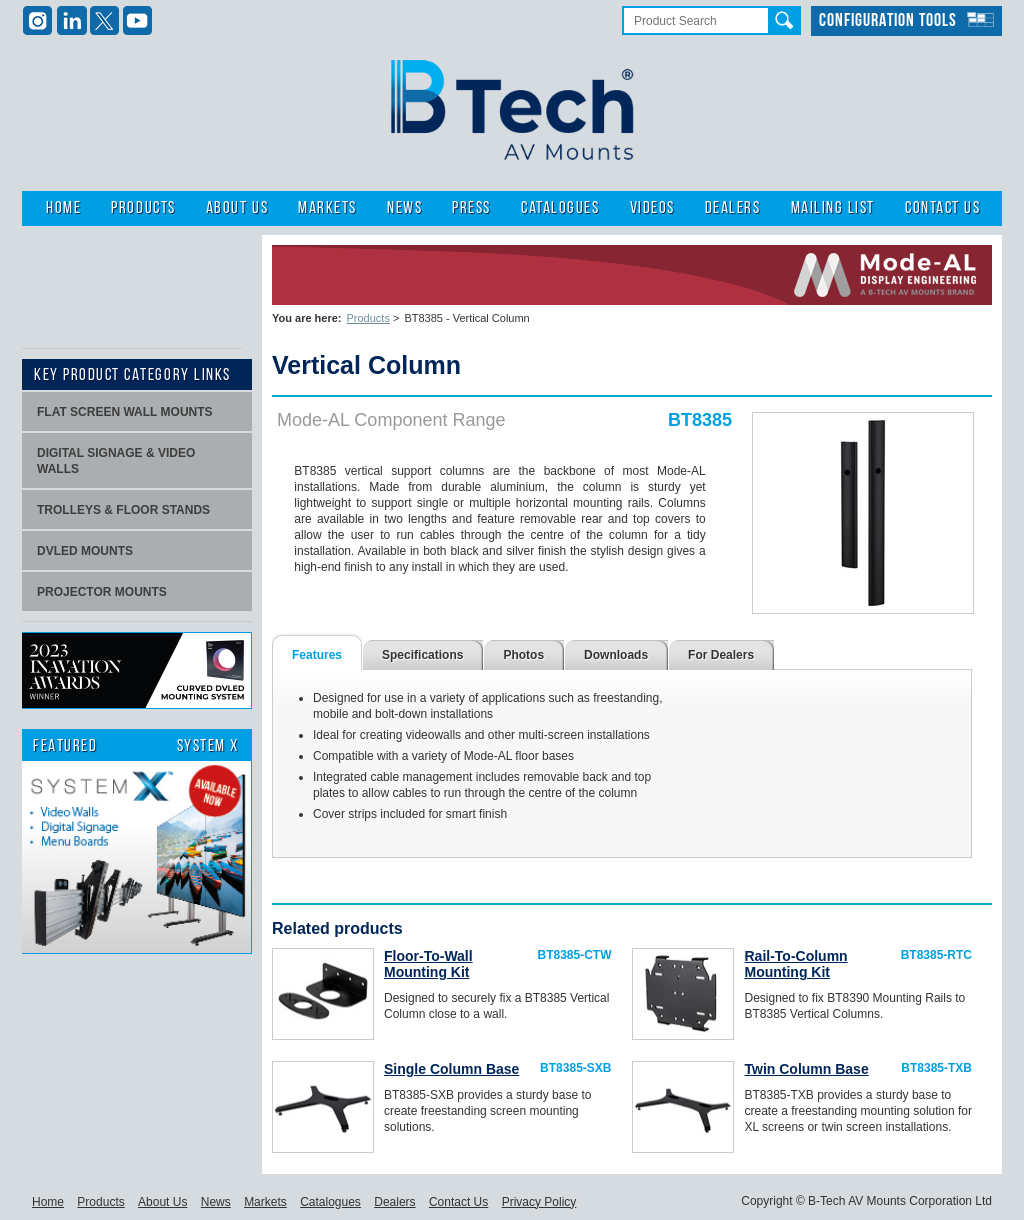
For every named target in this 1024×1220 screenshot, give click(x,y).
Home (63, 208)
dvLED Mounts (85, 551)
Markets (327, 208)
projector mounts (102, 592)
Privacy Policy (539, 1202)
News (404, 208)
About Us (237, 208)
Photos (523, 655)
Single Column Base (451, 1069)
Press (471, 208)
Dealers (733, 208)
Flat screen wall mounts (125, 412)
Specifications (422, 655)
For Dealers (721, 655)
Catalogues (560, 208)
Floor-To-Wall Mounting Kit (428, 964)
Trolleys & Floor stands (123, 510)
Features (317, 655)
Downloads (616, 655)
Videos (652, 208)
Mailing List (833, 208)
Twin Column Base (806, 1069)
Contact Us (942, 208)
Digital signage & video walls (116, 461)
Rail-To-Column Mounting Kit (795, 964)
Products (143, 208)
